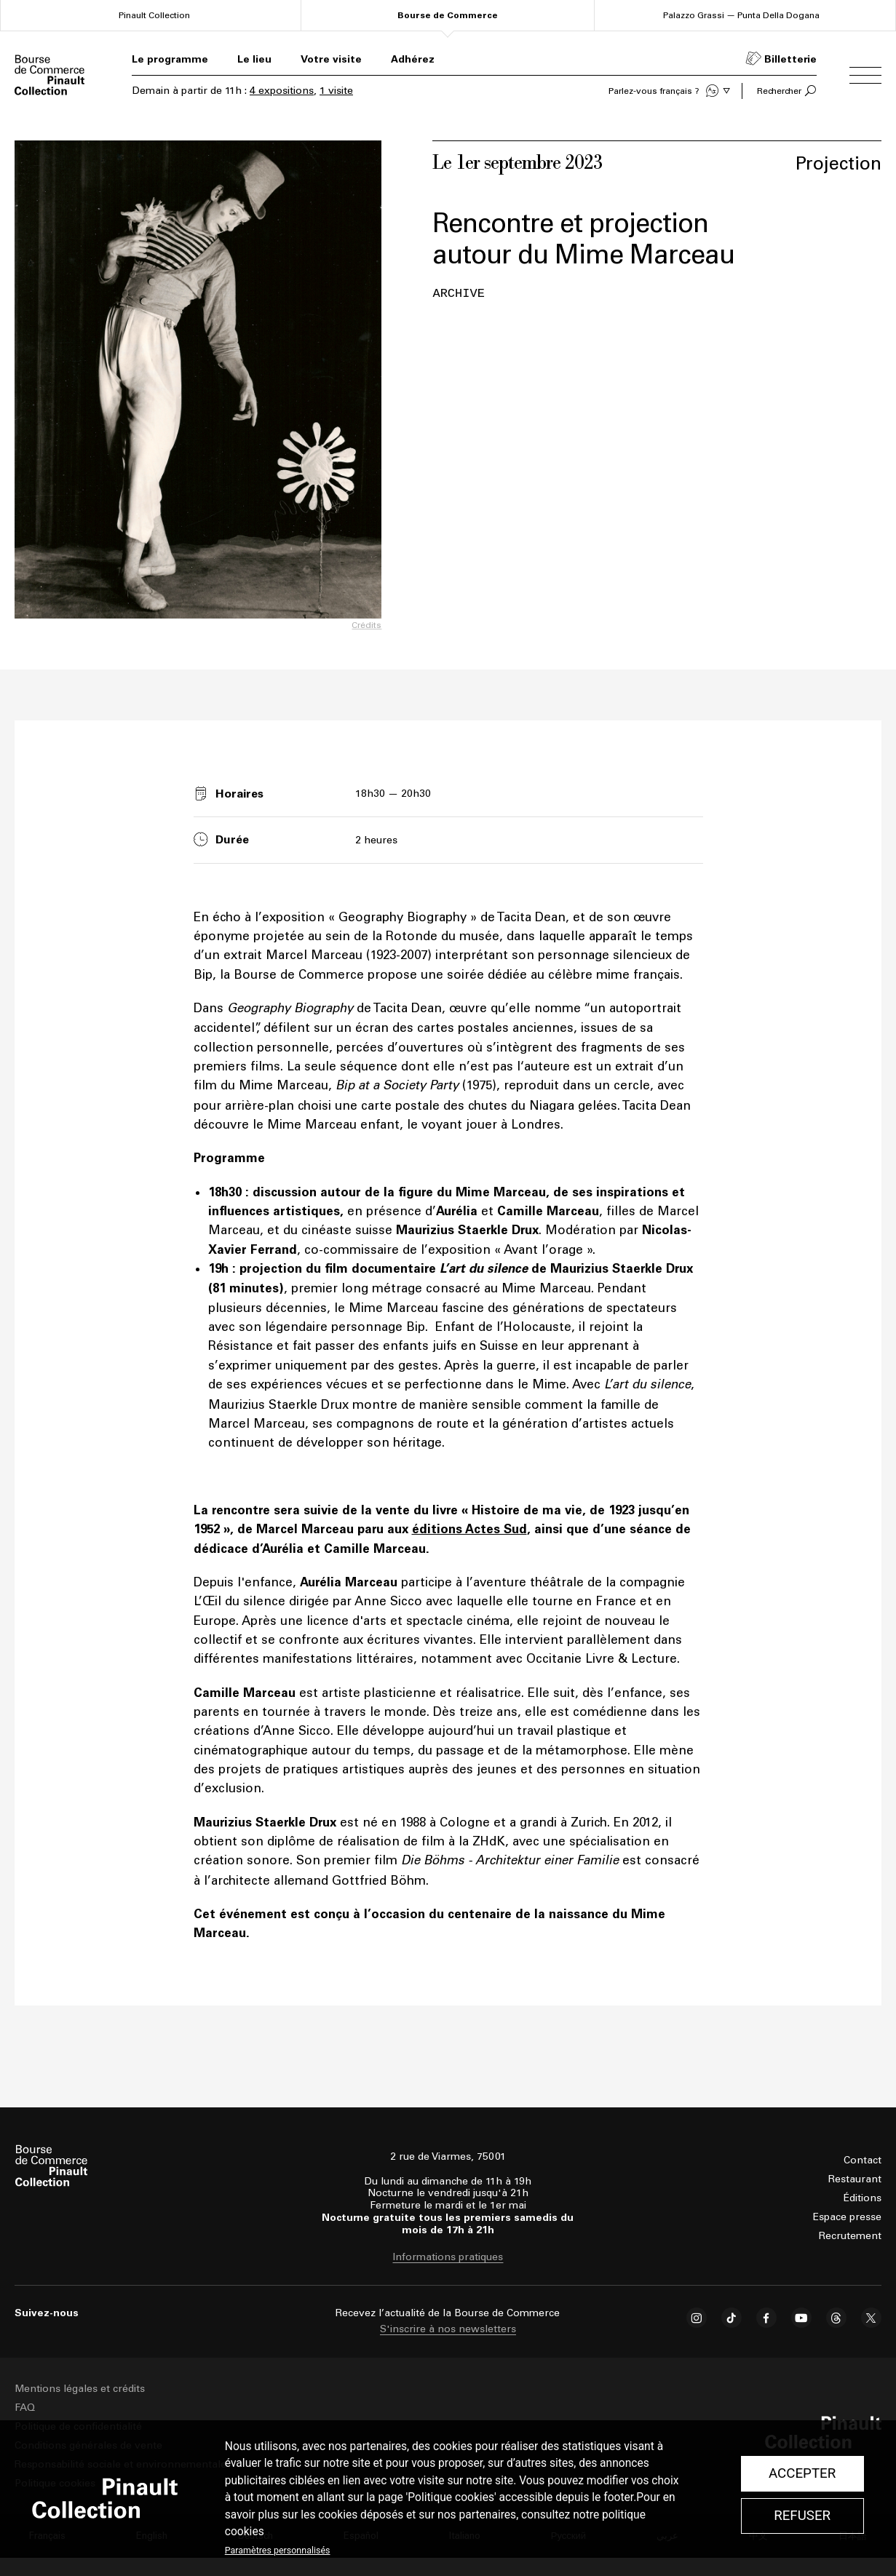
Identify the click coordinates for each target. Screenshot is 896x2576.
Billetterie (790, 59)
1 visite (336, 90)
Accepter (802, 2473)
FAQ (25, 2407)
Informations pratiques (447, 2257)
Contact (862, 2160)
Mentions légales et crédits (80, 2388)
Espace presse (847, 2217)
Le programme (170, 59)
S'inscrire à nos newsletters (448, 2329)
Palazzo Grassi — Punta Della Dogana (741, 14)
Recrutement (850, 2236)
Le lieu (254, 59)
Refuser (802, 2516)
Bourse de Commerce (447, 15)
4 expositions (282, 90)
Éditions (862, 2198)
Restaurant (854, 2179)
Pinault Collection (154, 14)
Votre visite (331, 59)
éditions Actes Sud (469, 1529)
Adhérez (413, 59)
